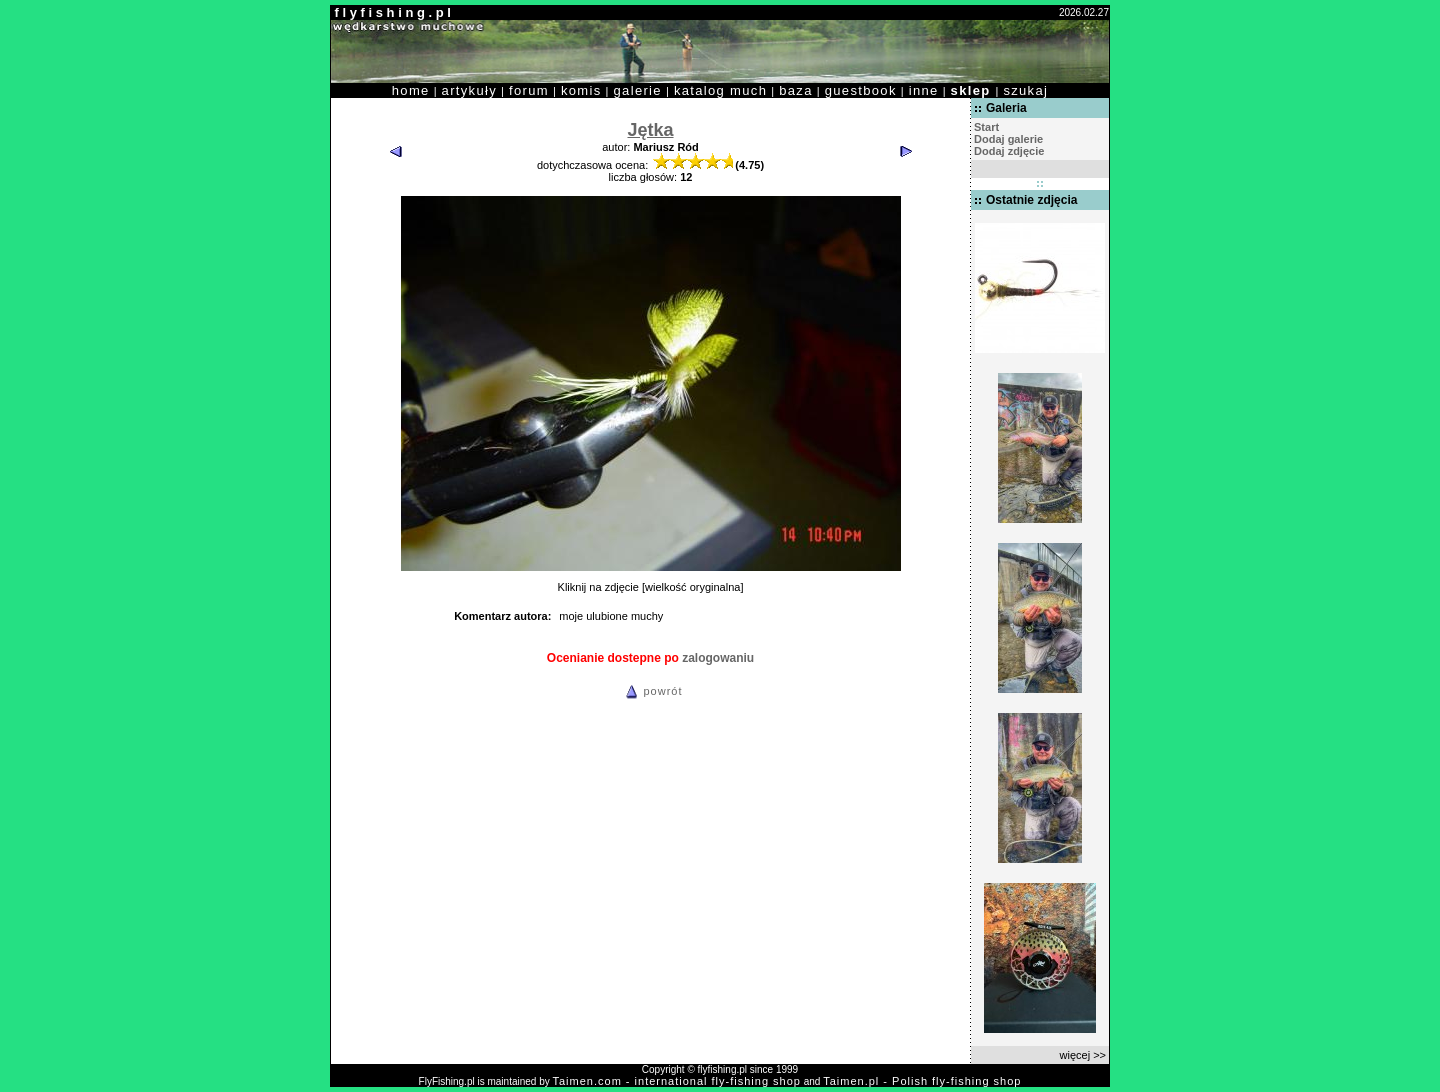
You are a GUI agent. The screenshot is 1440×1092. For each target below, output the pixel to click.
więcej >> (1083, 1055)
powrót (651, 691)
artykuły (469, 90)
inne (924, 90)
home (411, 90)
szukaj (1025, 90)
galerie (638, 90)
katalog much (720, 90)
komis (581, 90)
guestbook (861, 90)
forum (529, 90)
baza (796, 90)
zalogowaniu (718, 658)
